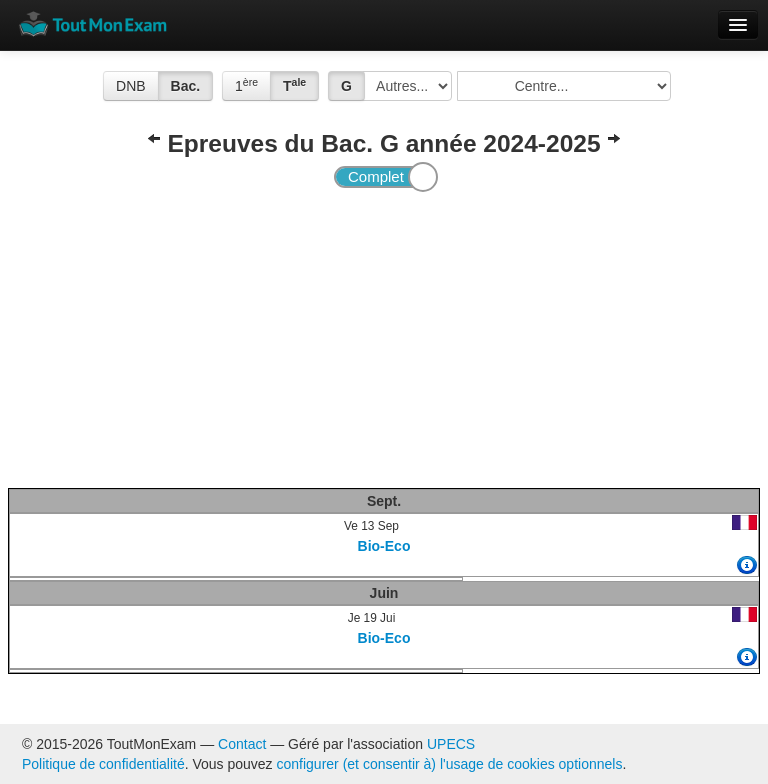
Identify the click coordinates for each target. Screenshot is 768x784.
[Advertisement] (384, 338)
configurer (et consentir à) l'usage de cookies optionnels (450, 764)
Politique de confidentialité (103, 764)
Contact (242, 744)
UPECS (451, 744)
